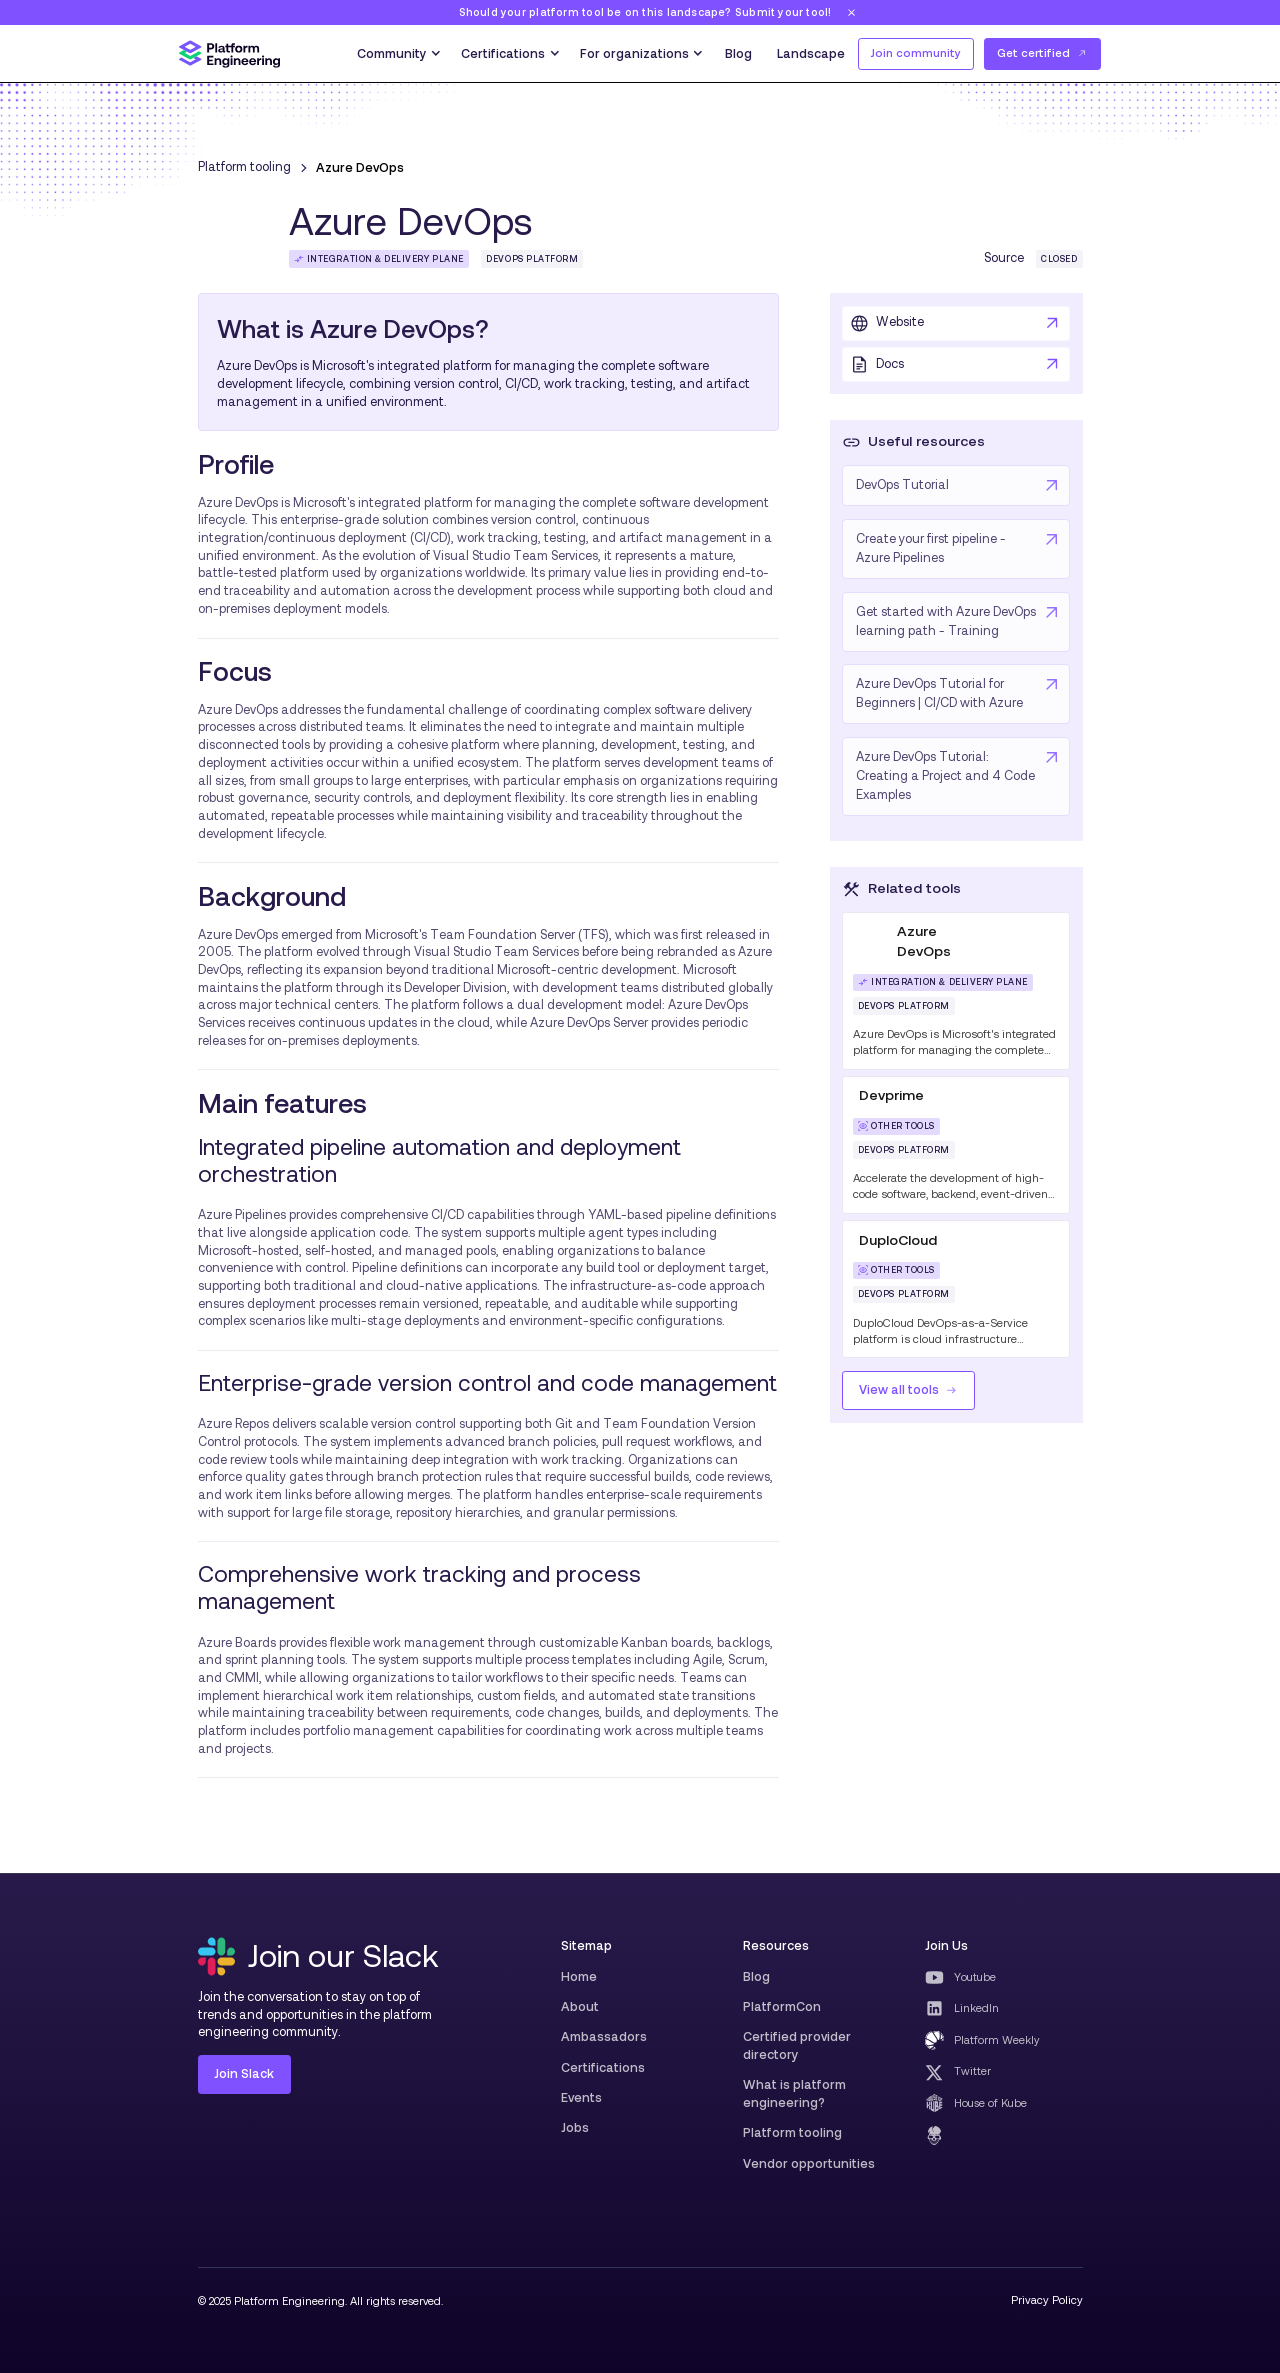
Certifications (603, 2067)
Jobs (575, 2127)
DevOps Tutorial (902, 485)
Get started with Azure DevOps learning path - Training (946, 621)
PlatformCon (782, 2006)
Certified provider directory (797, 2045)
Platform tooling (792, 2132)
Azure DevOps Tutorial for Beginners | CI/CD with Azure (939, 693)
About (580, 2006)
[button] (397, 54)
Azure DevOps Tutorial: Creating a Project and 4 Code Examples (945, 776)
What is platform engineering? (794, 2093)
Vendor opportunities (809, 2163)
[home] (229, 54)
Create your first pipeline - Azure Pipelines (931, 548)
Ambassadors (604, 2036)
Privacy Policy (1047, 2300)
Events (581, 2097)
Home (579, 1976)
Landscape (811, 53)
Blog (738, 53)
